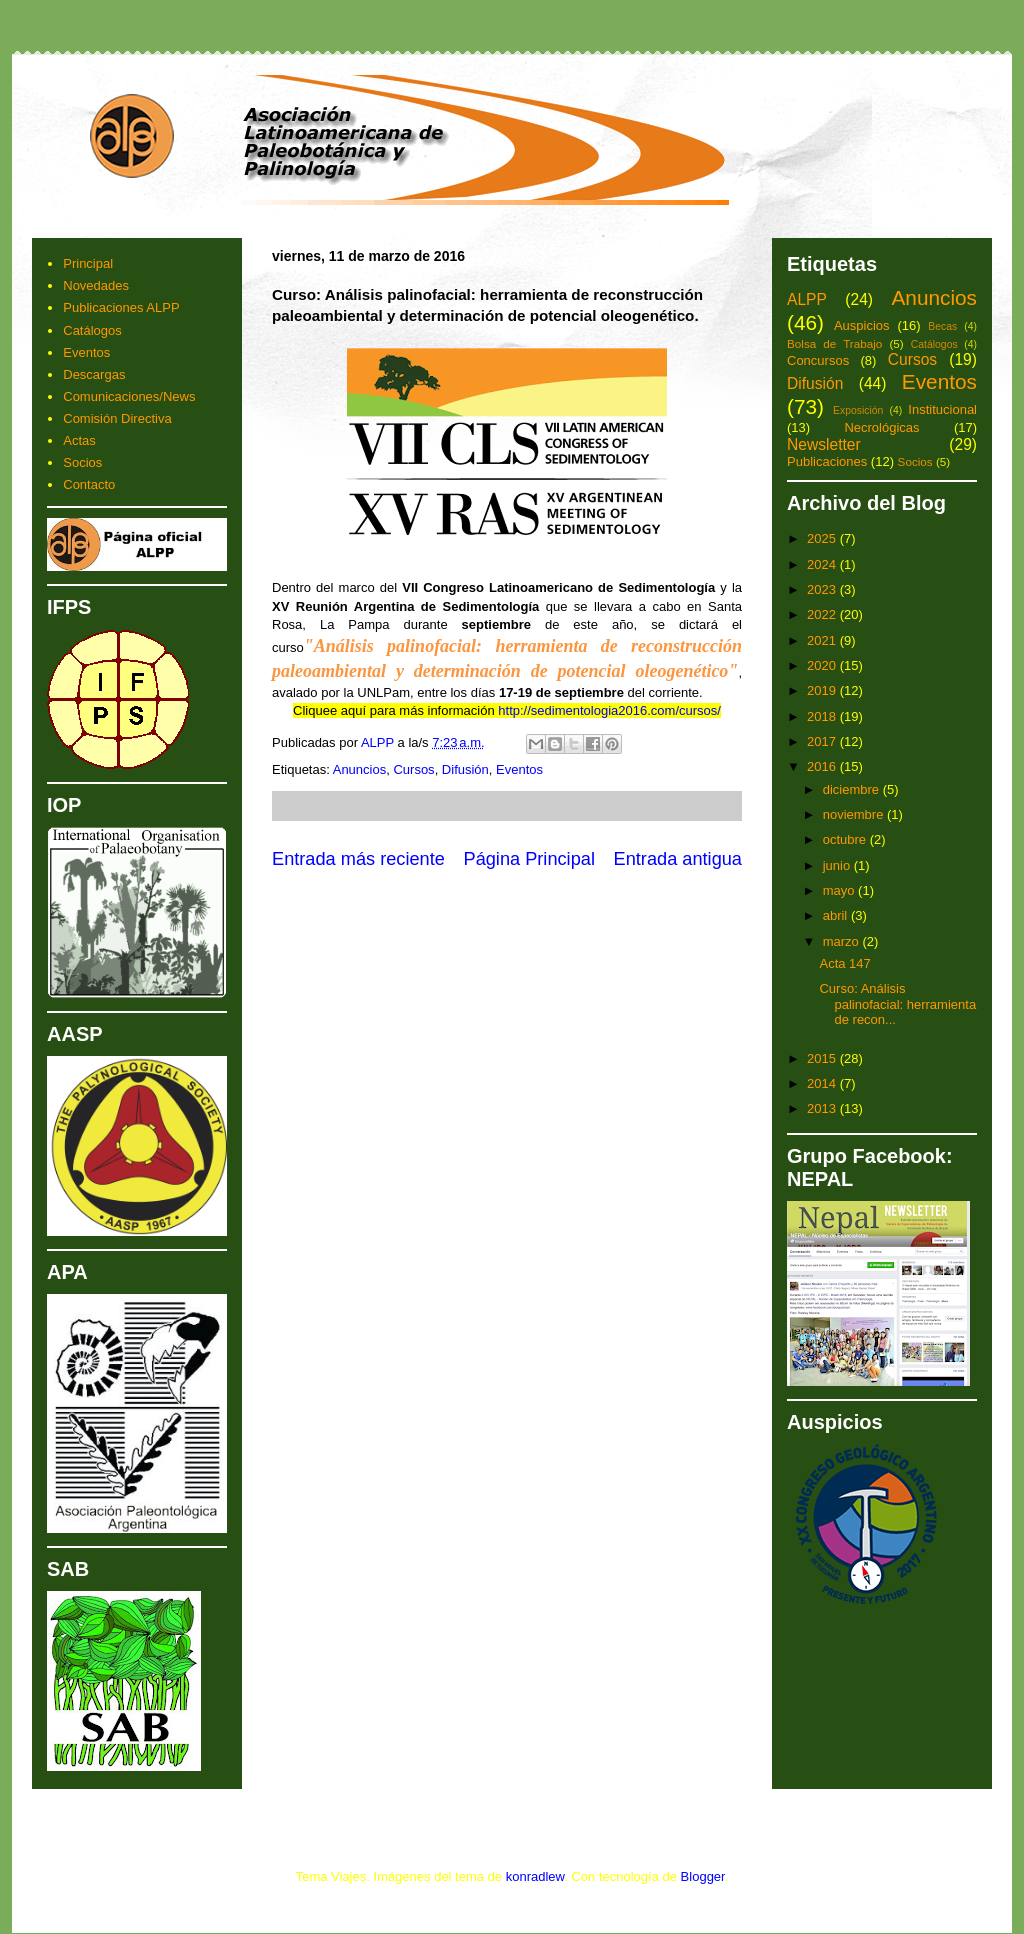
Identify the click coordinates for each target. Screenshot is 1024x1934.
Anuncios (359, 769)
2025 (823, 538)
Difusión (465, 769)
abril (837, 915)
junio (838, 865)
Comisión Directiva (117, 418)
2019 (823, 690)
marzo (843, 941)
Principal (88, 263)
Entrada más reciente (358, 859)
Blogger (703, 1876)
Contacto (89, 484)
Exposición (858, 410)
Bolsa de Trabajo (834, 343)
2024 (823, 564)
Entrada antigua (678, 859)
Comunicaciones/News (129, 396)
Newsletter (824, 444)
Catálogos (92, 330)
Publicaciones (827, 461)
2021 (823, 640)
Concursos (818, 360)
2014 (823, 1083)
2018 (823, 716)
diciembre (853, 789)
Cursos (413, 769)
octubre (846, 839)
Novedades (96, 285)
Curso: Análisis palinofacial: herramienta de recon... (897, 1004)
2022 (823, 614)
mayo (840, 890)
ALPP (807, 299)
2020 (823, 665)
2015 (823, 1058)
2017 (823, 741)
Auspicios (862, 325)
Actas (79, 440)
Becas (942, 326)
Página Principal (529, 859)
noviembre (855, 814)
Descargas (94, 374)
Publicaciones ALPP (121, 307)
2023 (823, 589)
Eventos (519, 769)
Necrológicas (881, 427)
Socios (82, 462)
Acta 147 (844, 963)
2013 (823, 1108)
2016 (823, 766)
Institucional (942, 409)
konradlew (535, 1876)
